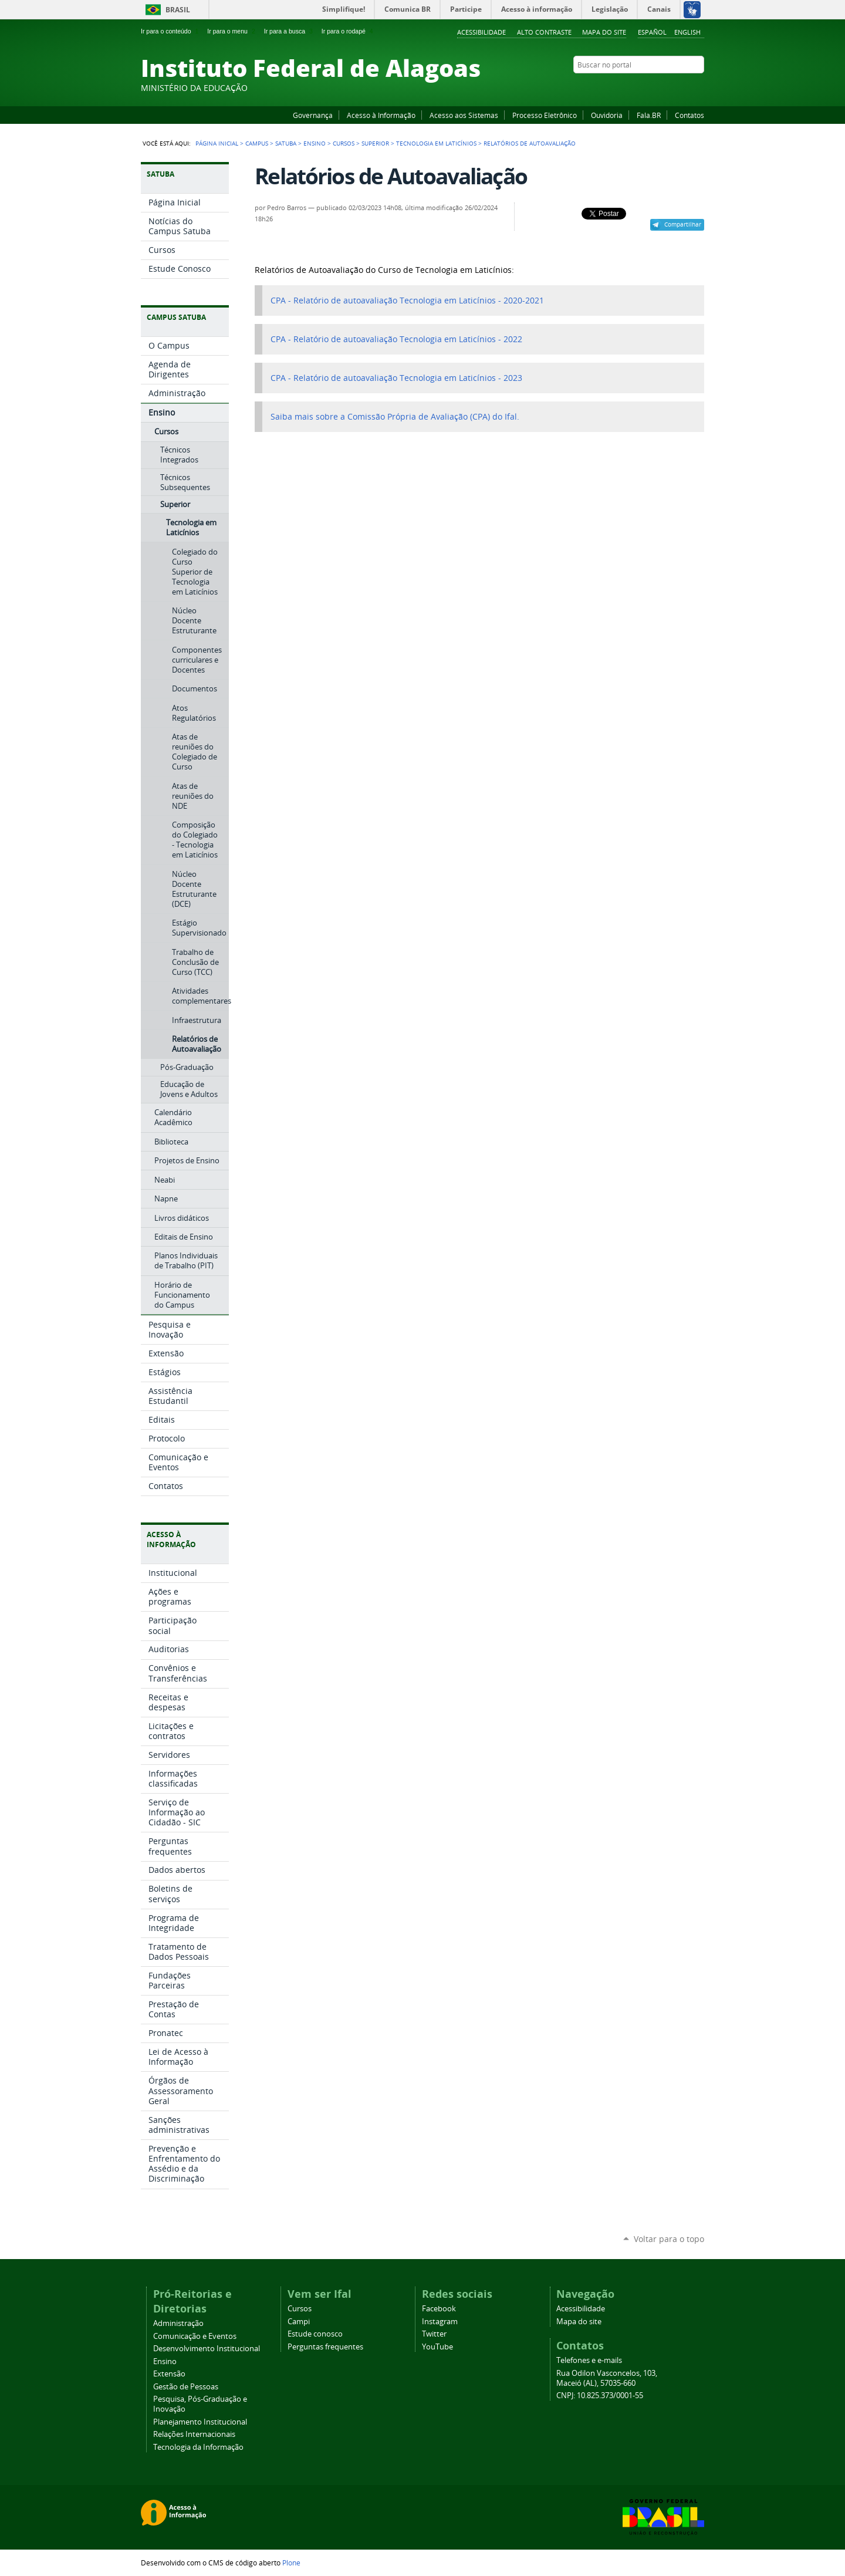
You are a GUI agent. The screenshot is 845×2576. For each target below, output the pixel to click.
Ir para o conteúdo (171, 31)
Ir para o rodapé (349, 31)
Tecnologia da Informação (198, 2447)
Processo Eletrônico (544, 115)
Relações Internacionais (194, 2434)
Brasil (177, 10)
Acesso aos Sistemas (464, 115)
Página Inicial (216, 143)
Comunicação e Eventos (194, 2336)
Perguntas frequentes (325, 2347)
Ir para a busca (289, 31)
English (687, 32)
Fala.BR (649, 115)
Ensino (314, 143)
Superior (375, 143)
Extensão (169, 2374)
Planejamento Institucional (200, 2422)
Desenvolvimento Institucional (206, 2349)
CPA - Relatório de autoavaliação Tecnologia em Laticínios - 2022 (396, 339)
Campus (256, 143)
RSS (698, 87)
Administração (178, 2323)
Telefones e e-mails (589, 2360)
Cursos (343, 143)
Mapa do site (604, 32)
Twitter (683, 87)
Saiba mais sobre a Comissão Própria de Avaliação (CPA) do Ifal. (395, 416)
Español (652, 32)
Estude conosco (315, 2334)
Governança (313, 115)
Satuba (285, 143)
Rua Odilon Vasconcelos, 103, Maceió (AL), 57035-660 (606, 2378)
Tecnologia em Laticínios (436, 143)
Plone (291, 2562)
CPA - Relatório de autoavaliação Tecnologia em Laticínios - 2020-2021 (407, 300)
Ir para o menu (232, 31)
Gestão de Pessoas (185, 2387)
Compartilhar (682, 224)
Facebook (639, 87)
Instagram (669, 87)
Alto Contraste (544, 32)
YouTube (654, 87)
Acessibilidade (481, 32)
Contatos (689, 115)
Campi (299, 2322)
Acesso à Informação (381, 115)
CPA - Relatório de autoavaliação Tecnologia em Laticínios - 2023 (396, 378)
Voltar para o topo (669, 2238)
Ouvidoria (607, 115)
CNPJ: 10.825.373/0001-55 (599, 2396)
